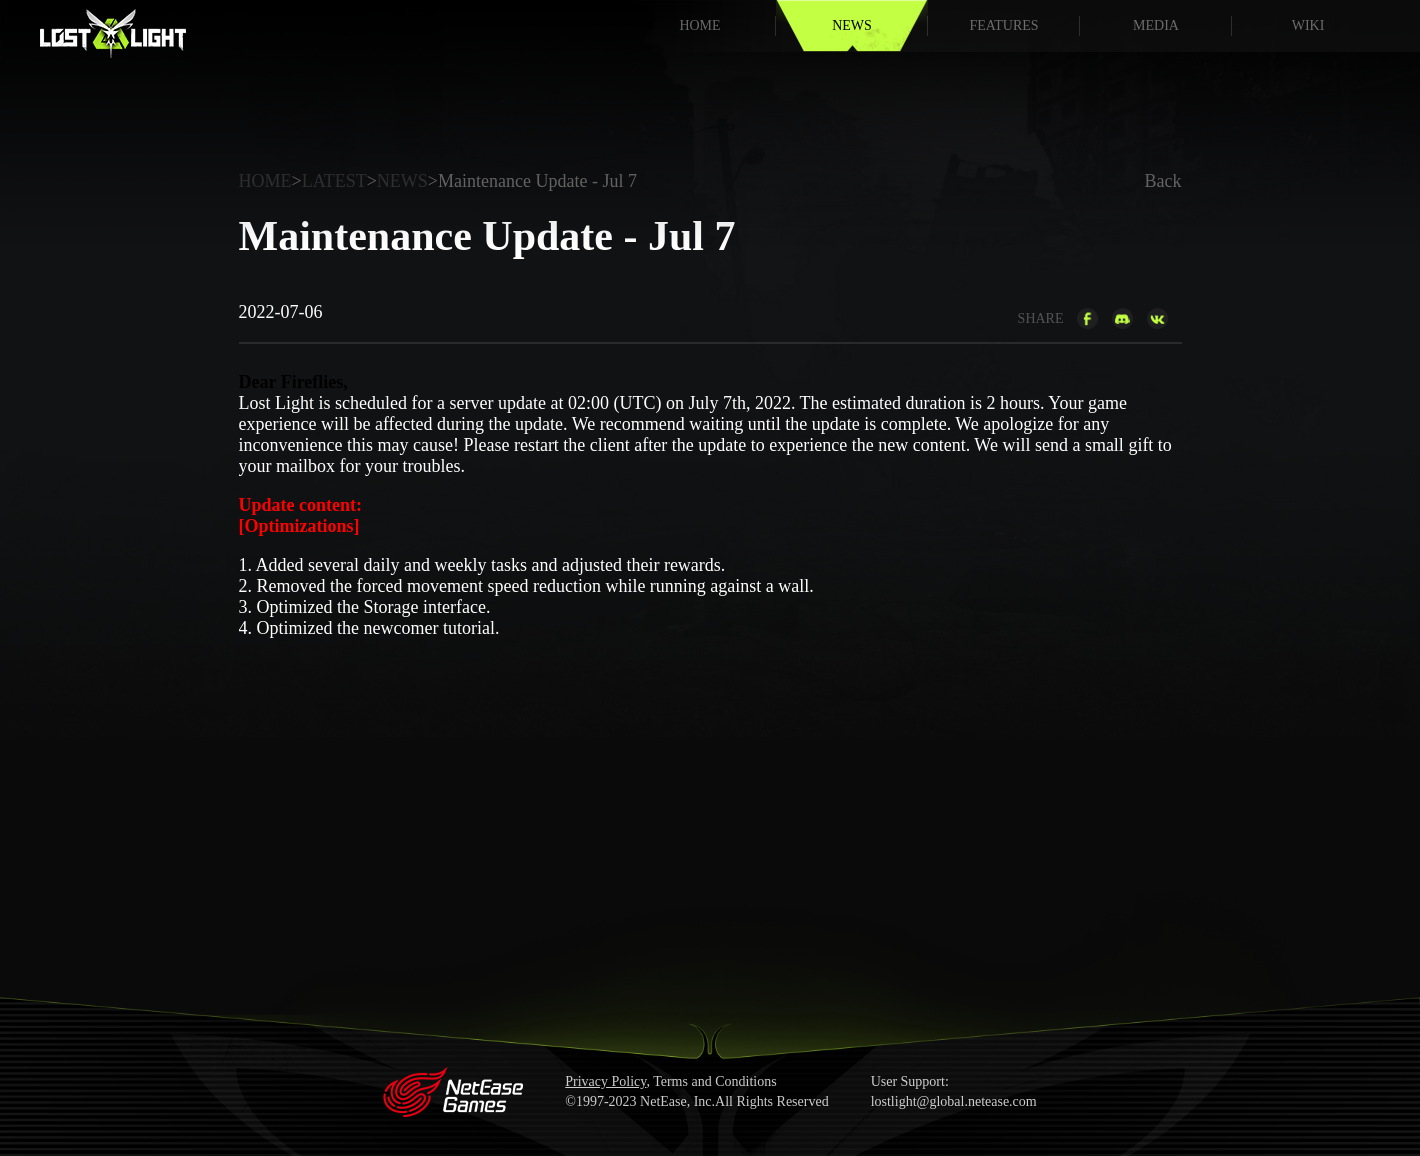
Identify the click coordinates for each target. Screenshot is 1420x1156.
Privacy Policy (605, 1081)
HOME (699, 25)
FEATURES (1003, 25)
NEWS (852, 25)
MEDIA (1156, 25)
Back (1163, 181)
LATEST (334, 181)
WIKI (1308, 25)
